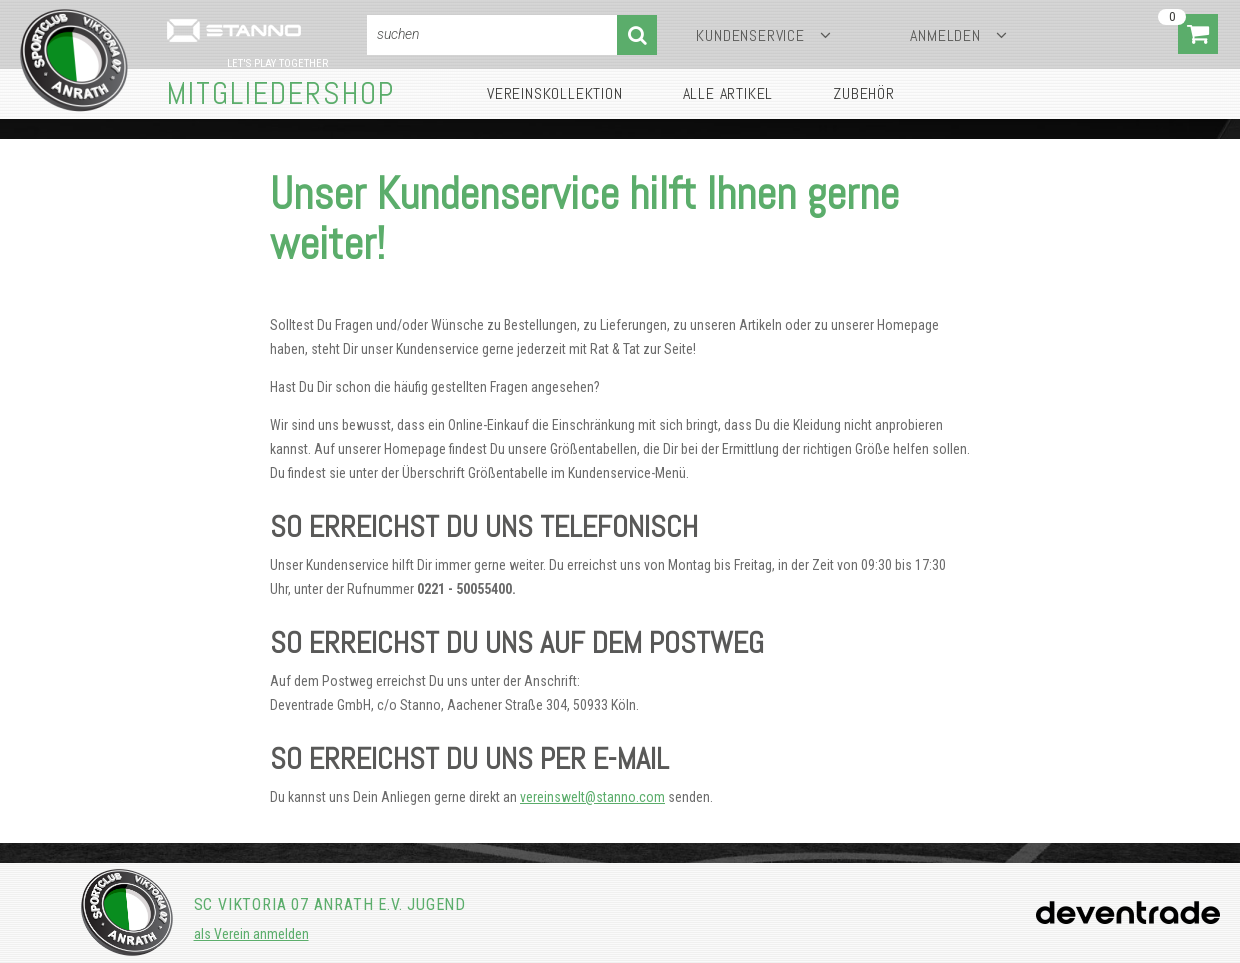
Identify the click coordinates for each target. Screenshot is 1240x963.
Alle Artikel (728, 93)
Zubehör (864, 93)
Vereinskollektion (555, 93)
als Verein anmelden (251, 934)
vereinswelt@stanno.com (592, 797)
